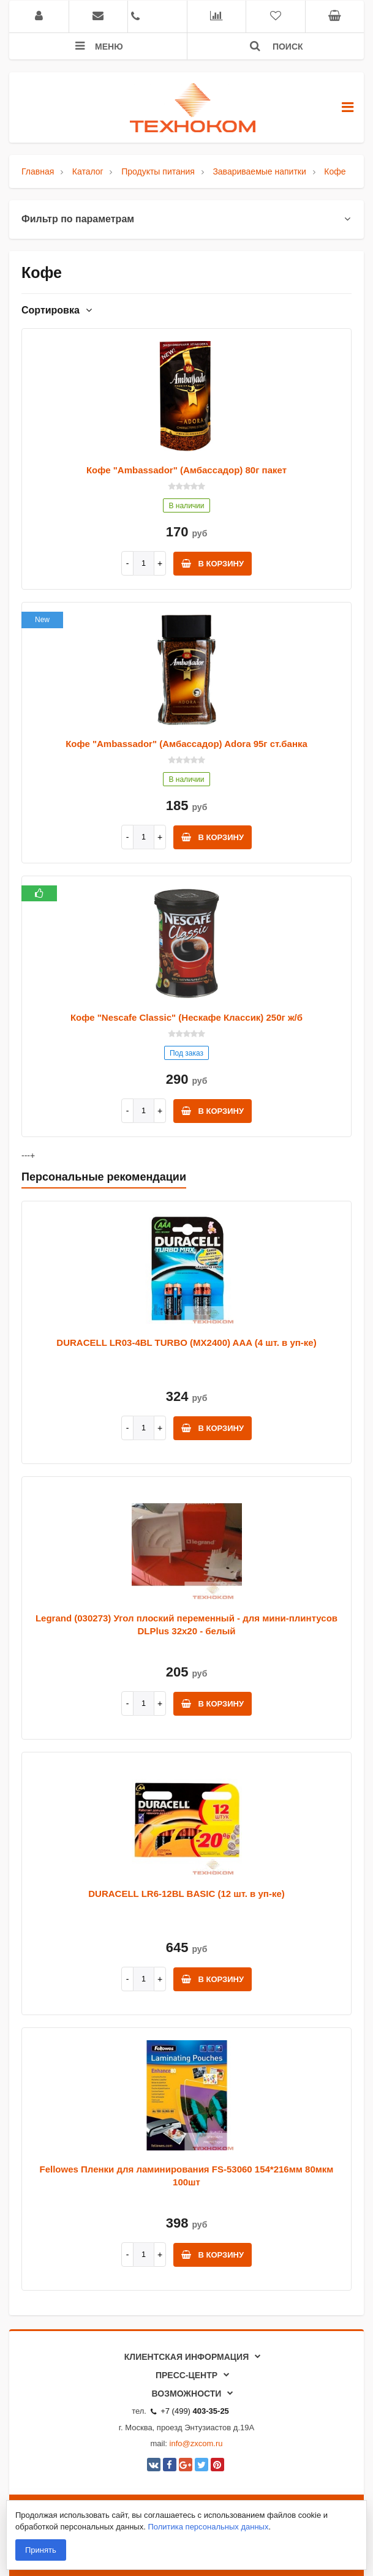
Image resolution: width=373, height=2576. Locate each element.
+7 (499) (190, 2411)
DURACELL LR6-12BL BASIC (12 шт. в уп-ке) (186, 1893)
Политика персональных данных (208, 2526)
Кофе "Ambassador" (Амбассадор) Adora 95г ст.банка (186, 743)
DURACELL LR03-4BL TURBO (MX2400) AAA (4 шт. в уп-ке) (186, 1342)
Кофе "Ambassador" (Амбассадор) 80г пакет (186, 470)
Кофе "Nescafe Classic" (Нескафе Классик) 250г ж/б (186, 1017)
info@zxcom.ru (196, 2443)
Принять (40, 2550)
